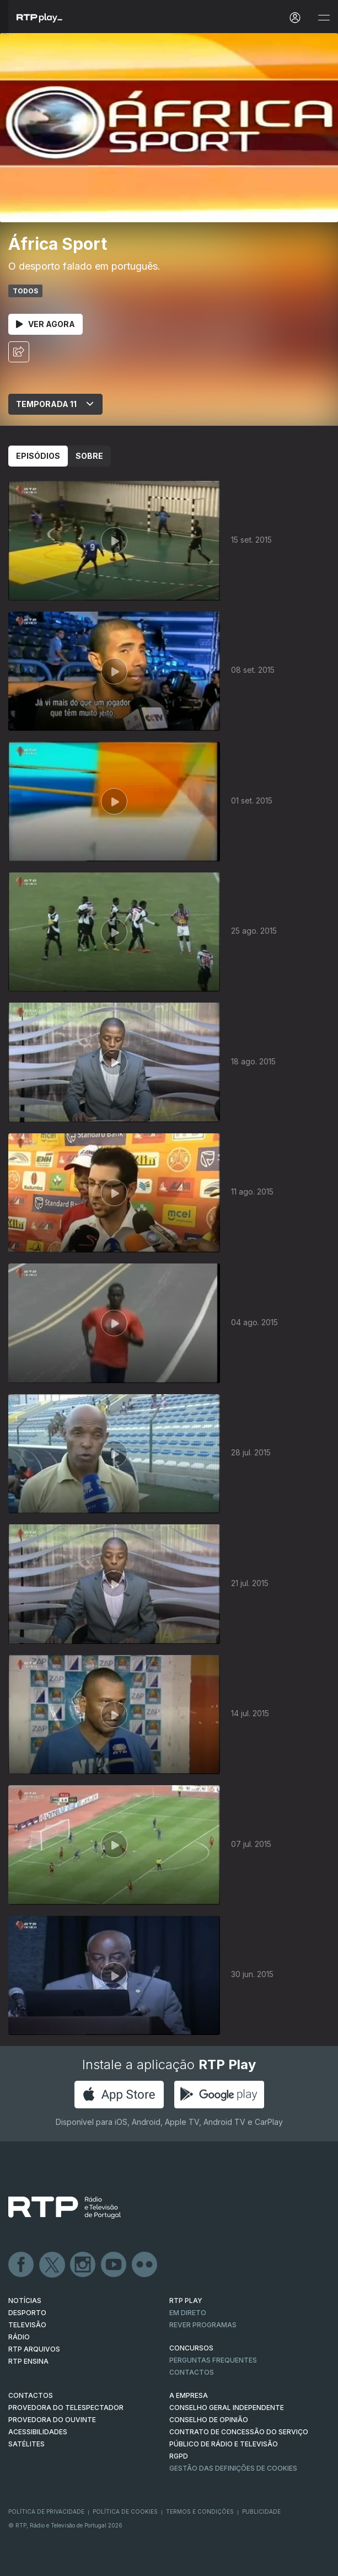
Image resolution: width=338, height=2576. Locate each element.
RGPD (178, 2456)
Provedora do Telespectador (66, 2407)
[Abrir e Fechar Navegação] (323, 18)
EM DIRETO (187, 2313)
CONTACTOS (30, 2395)
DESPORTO (27, 2313)
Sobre (89, 455)
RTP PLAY (185, 2300)
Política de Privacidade (46, 2511)
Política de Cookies (125, 2511)
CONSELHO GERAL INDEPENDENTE (226, 2407)
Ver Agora (45, 324)
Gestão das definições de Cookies (233, 2468)
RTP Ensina (28, 2361)
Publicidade (261, 2511)
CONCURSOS (191, 2348)
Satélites (26, 2444)
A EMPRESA (188, 2395)
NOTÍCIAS (24, 2300)
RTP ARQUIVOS (34, 2349)
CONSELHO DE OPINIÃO (208, 2420)
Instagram (83, 2265)
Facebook (21, 2265)
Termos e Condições (200, 2511)
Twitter (52, 2265)
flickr (145, 2265)
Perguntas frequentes (213, 2360)
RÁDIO (19, 2337)
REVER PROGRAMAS (203, 2325)
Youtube (114, 2265)
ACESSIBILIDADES (37, 2432)
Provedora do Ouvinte (52, 2420)
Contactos (191, 2372)
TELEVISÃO (27, 2325)
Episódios (38, 455)
